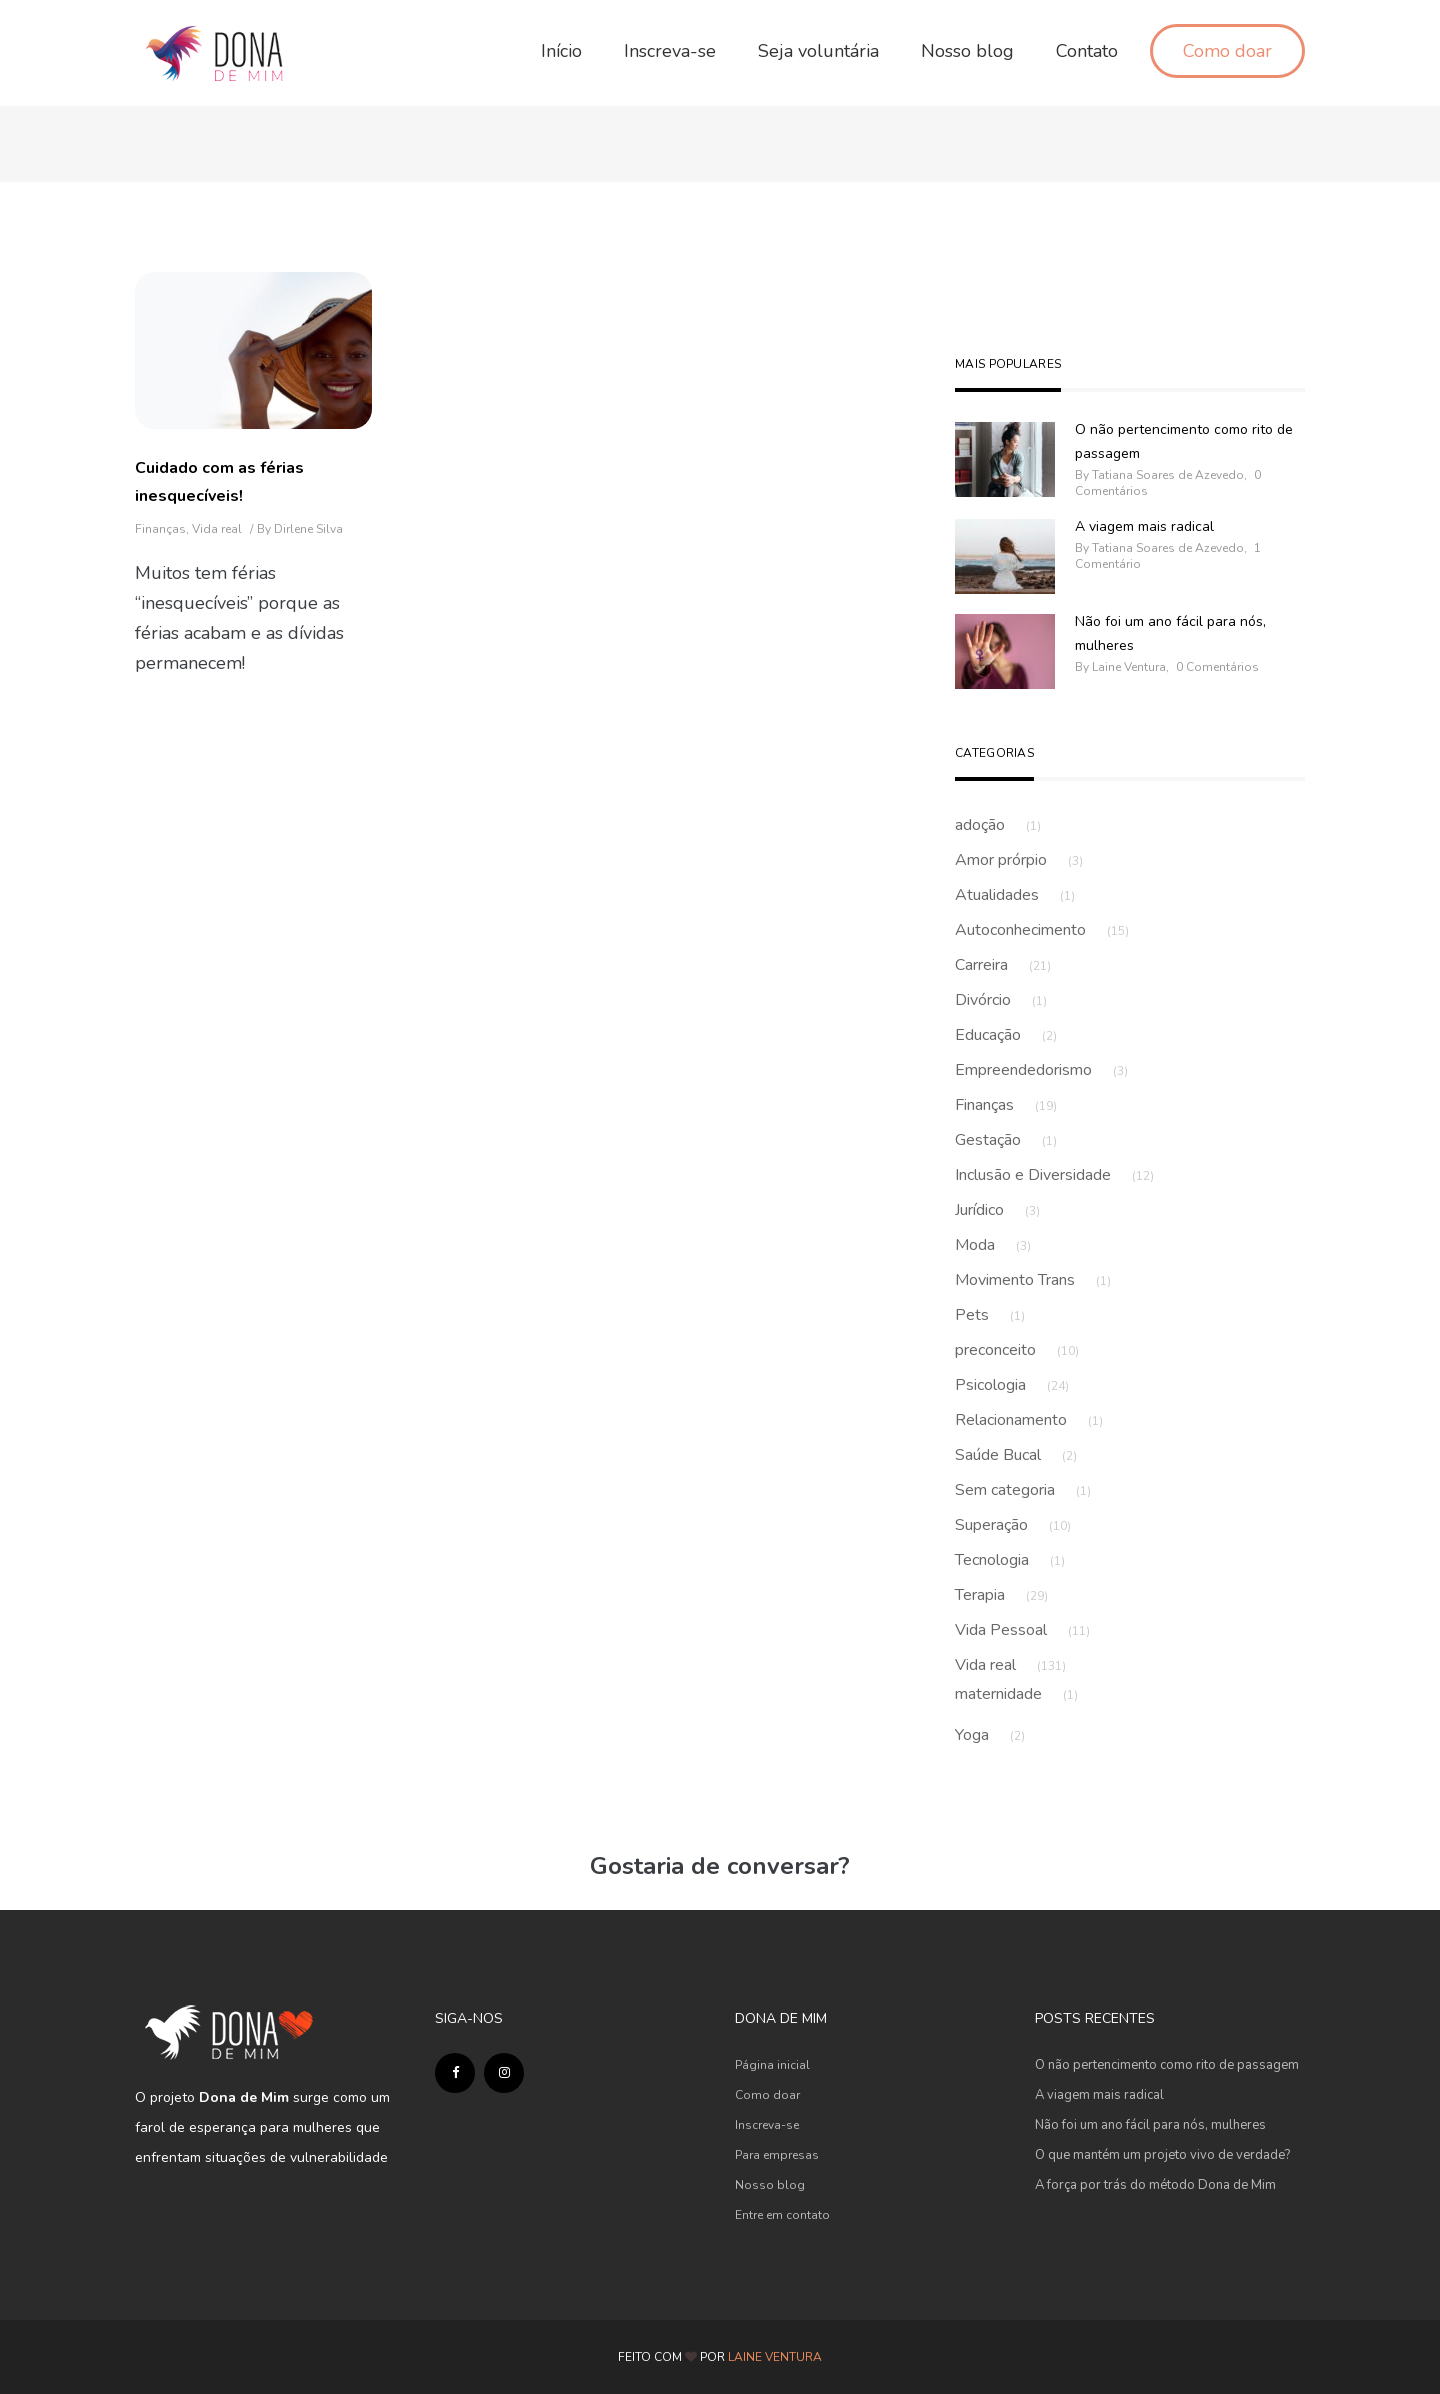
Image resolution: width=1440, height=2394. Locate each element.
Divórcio (1001, 1000)
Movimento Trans (1033, 1280)
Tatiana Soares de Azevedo (1168, 475)
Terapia (1001, 1595)
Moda (993, 1245)
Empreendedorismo (1041, 1070)
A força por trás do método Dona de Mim (1155, 2185)
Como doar (767, 2095)
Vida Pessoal (1022, 1630)
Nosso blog (770, 2185)
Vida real (217, 529)
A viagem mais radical (1144, 526)
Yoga (990, 1735)
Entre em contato (782, 2215)
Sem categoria (1023, 1490)
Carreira (1003, 965)
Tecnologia (1010, 1560)
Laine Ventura (1129, 667)
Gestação (1006, 1140)
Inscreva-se (767, 2125)
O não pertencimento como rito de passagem (1184, 441)
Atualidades (1015, 895)
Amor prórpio (1019, 860)
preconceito (1017, 1350)
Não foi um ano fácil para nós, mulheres (1170, 633)
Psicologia (1012, 1385)
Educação (1006, 1035)
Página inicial (772, 2065)
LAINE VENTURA (775, 2357)
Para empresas (777, 2155)
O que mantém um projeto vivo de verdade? (1162, 2155)
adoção (998, 825)
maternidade (1016, 1694)
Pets (990, 1315)
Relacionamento (1029, 1420)
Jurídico (997, 1210)
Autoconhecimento (1042, 930)
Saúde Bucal (1016, 1455)
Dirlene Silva (308, 529)
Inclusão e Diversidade (1054, 1175)
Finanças (160, 529)
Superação (1013, 1525)
